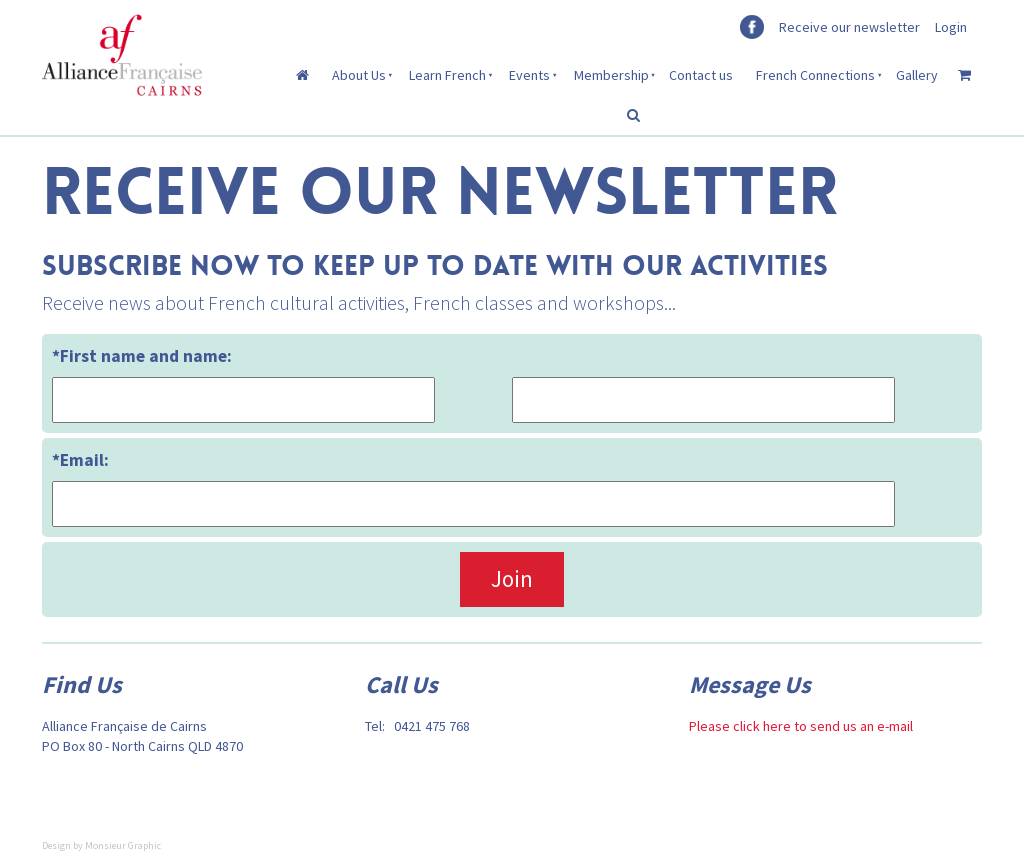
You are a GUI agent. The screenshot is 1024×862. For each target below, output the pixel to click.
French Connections (815, 75)
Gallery (917, 75)
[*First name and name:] (243, 399)
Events (529, 75)
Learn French (447, 75)
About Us (359, 75)
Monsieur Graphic (123, 845)
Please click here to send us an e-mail (801, 726)
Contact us (701, 75)
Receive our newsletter (849, 27)
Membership (611, 75)
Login (951, 27)
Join (512, 578)
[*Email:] (473, 503)
